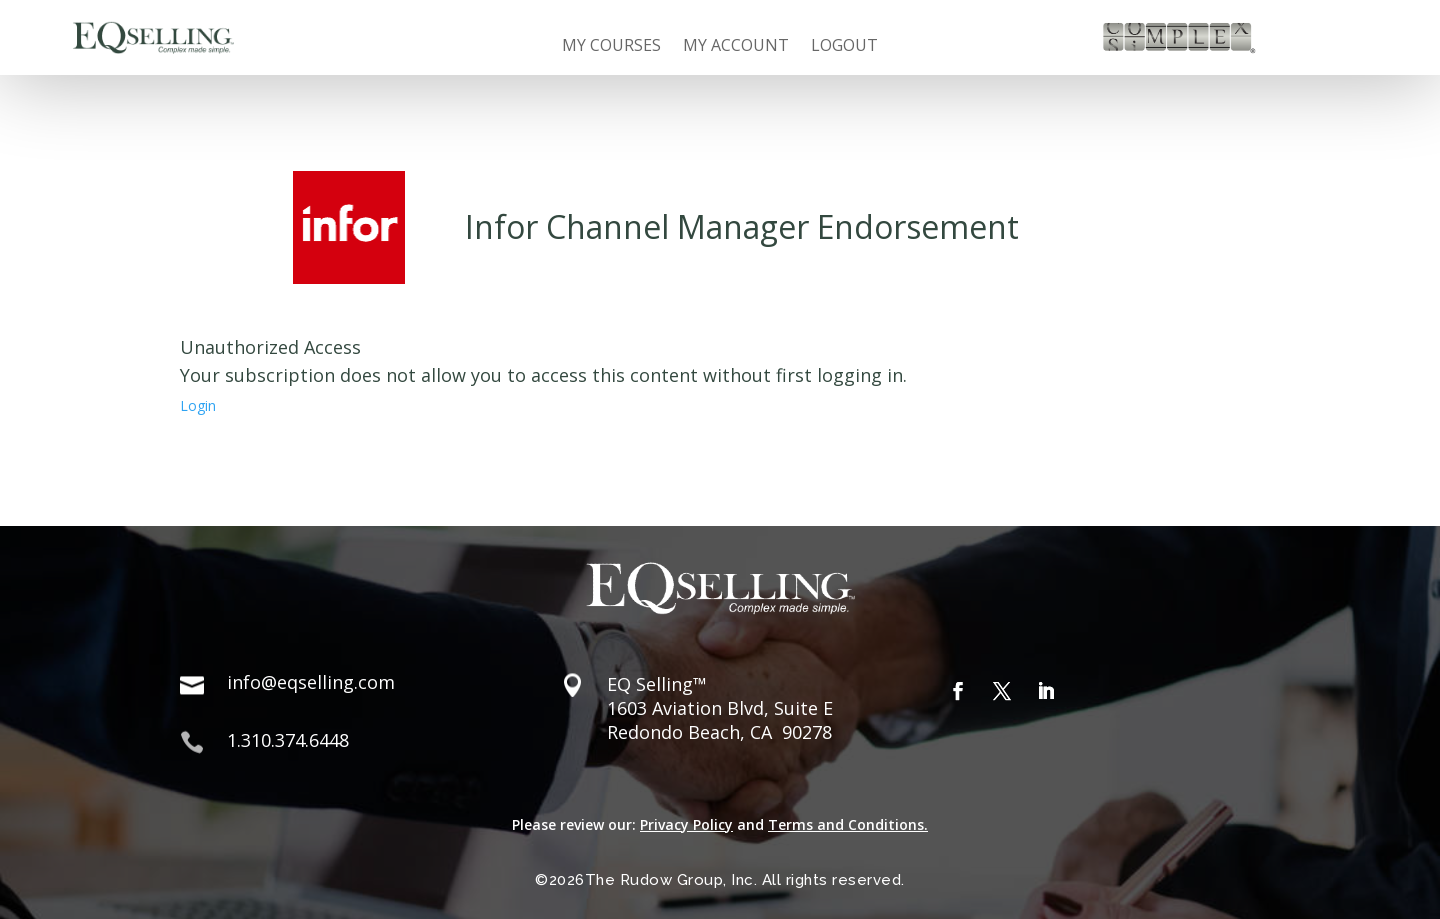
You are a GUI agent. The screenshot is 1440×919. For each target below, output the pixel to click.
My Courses (611, 47)
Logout (844, 47)
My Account (736, 47)
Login (198, 405)
